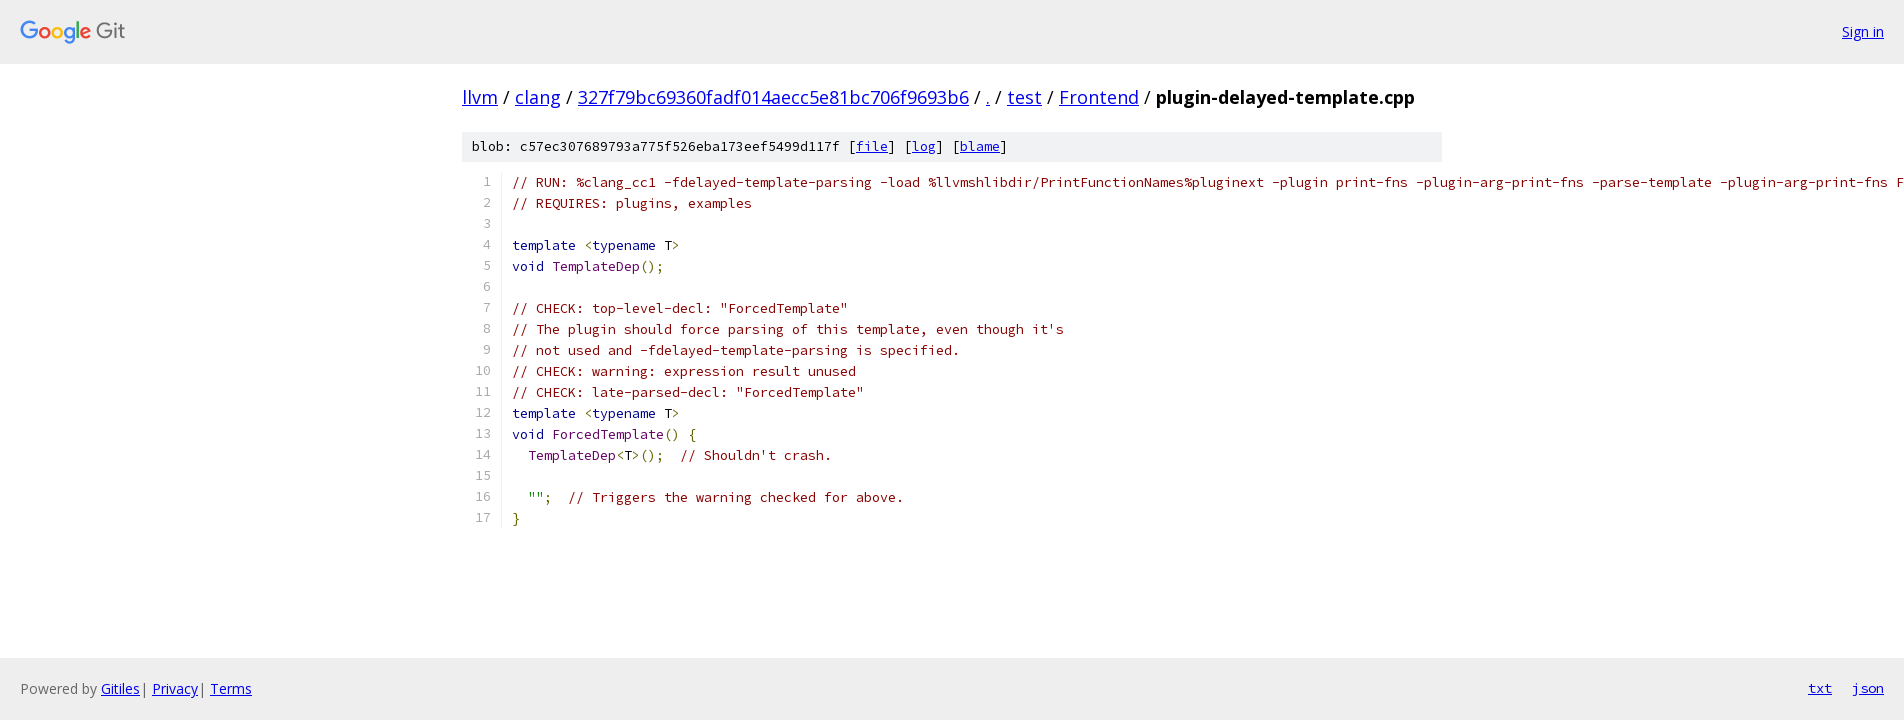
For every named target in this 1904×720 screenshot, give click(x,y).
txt (1820, 688)
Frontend (1099, 97)
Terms (231, 688)
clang (538, 97)
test (1024, 97)
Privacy (175, 688)
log (924, 146)
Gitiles (120, 688)
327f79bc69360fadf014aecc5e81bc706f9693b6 (773, 97)
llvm (480, 97)
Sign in (1863, 31)
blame (980, 146)
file (872, 146)
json (1868, 688)
